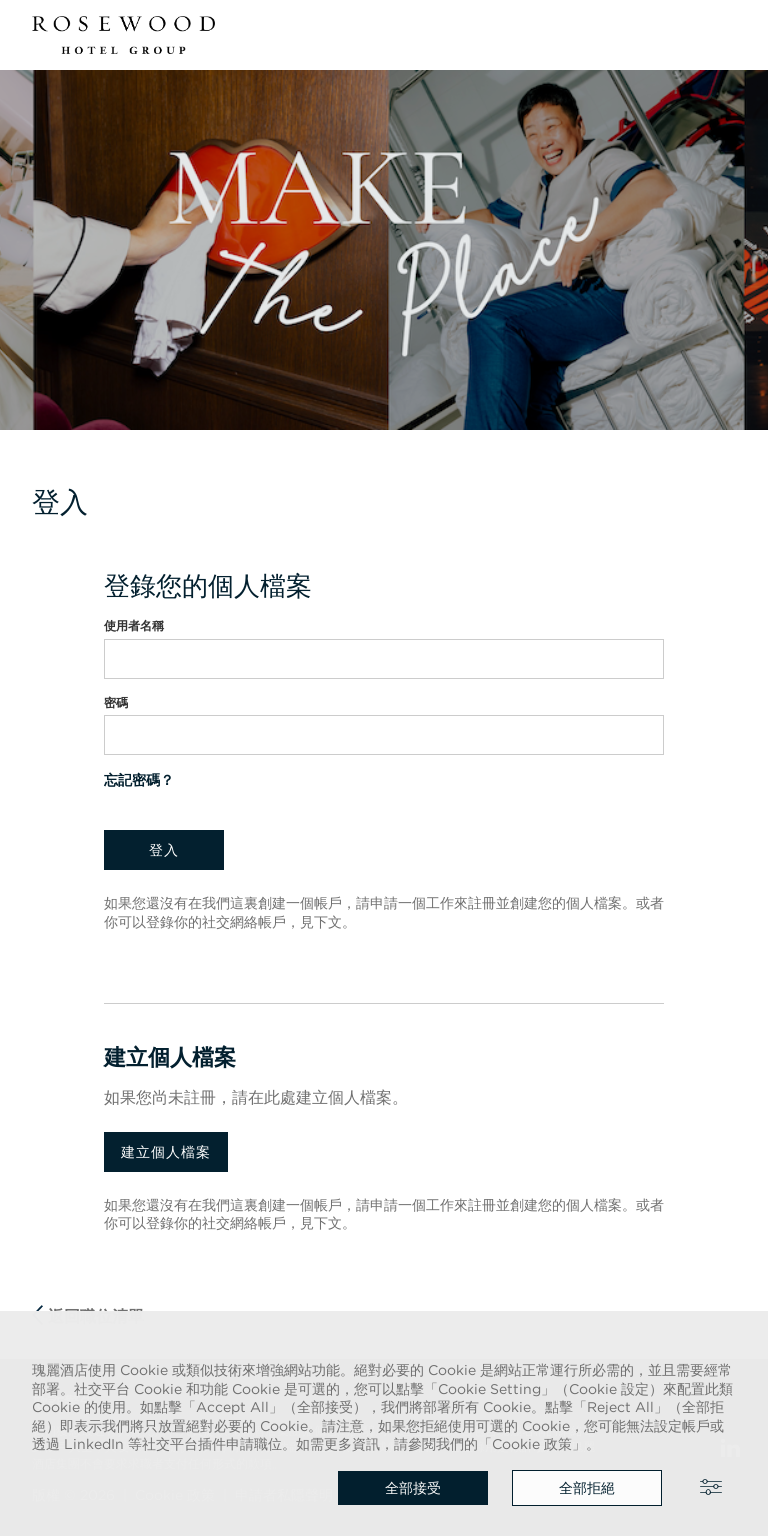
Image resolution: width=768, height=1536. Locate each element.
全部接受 (413, 1488)
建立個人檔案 (166, 1152)
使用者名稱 (134, 625)
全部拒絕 (587, 1488)
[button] (724, 35)
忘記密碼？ (139, 780)
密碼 (116, 702)
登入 (164, 850)
